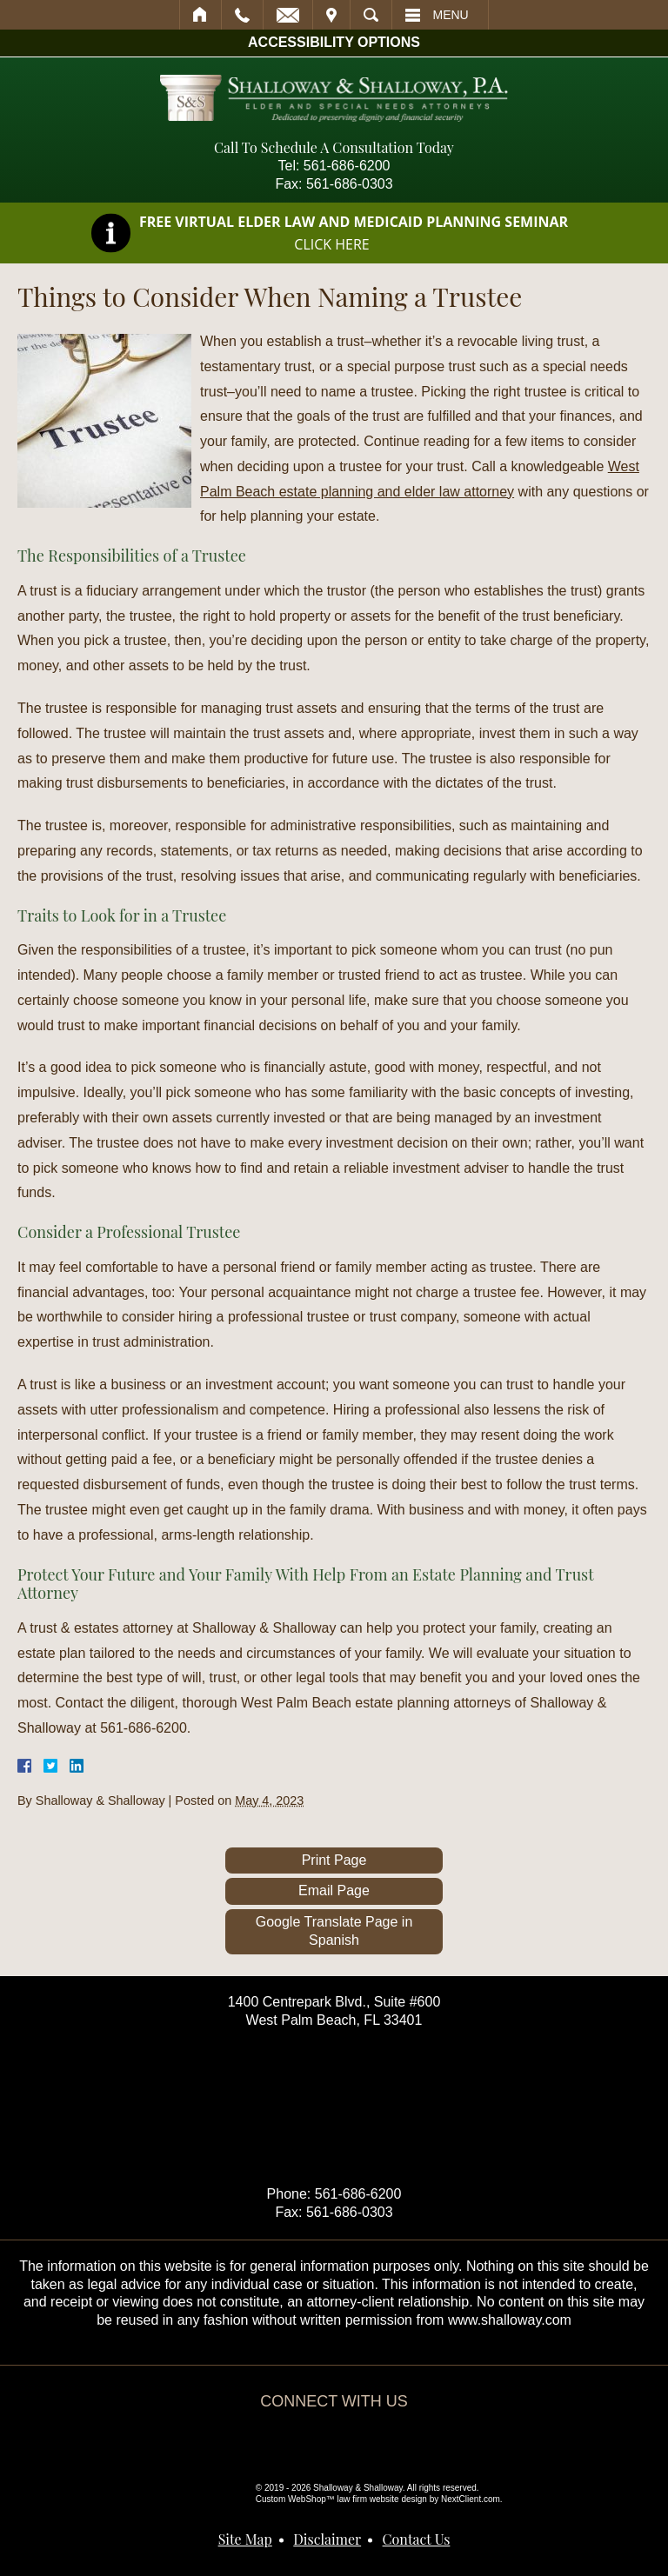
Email (288, 15)
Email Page (334, 1890)
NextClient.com (470, 2499)
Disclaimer (327, 2539)
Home (200, 15)
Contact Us (417, 2539)
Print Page (334, 1860)
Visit (331, 15)
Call (242, 15)
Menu (451, 15)
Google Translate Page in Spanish (334, 1930)
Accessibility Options (334, 42)
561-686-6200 (347, 165)
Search (371, 15)
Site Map (245, 2539)
